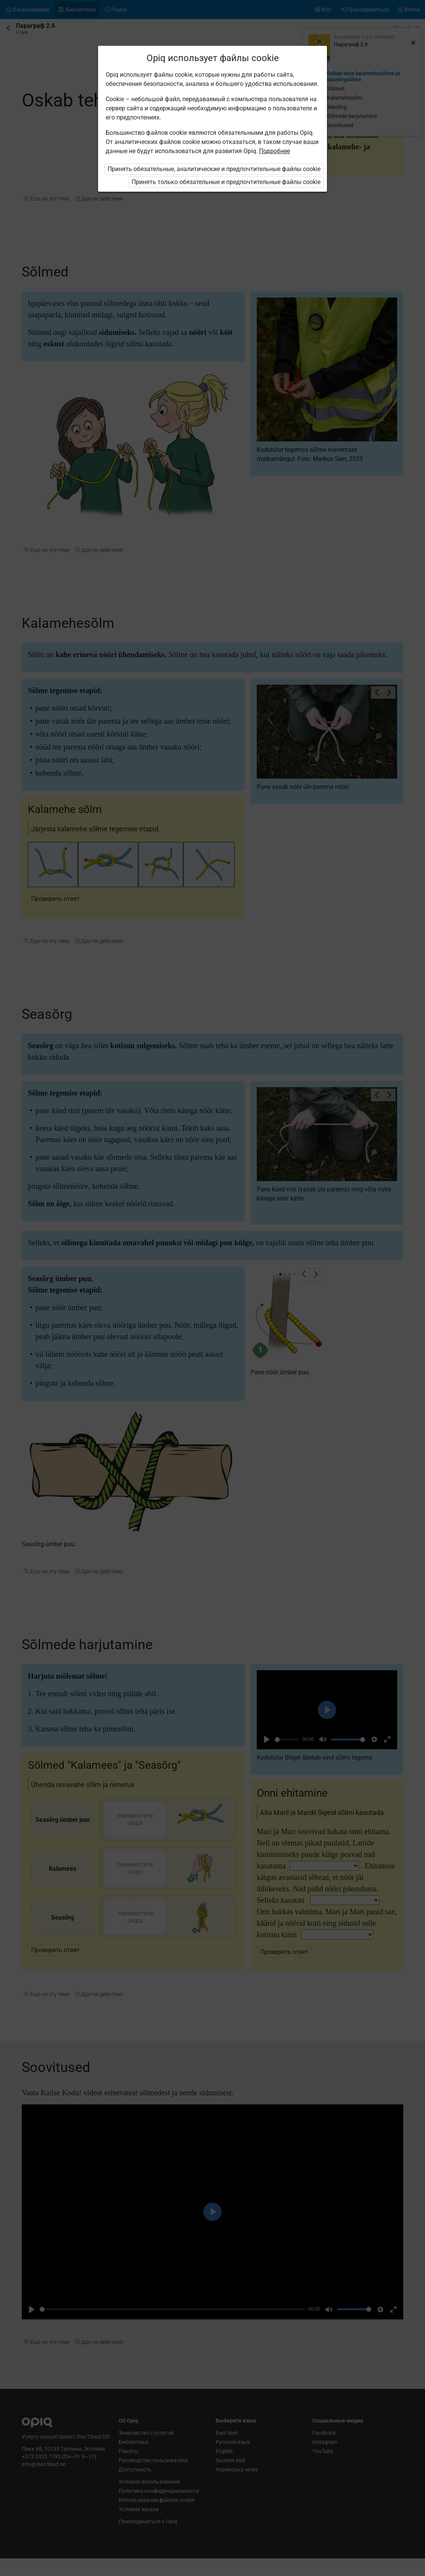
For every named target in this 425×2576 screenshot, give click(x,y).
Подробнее (274, 151)
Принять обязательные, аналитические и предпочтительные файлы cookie (214, 169)
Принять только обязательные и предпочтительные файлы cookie (226, 182)
